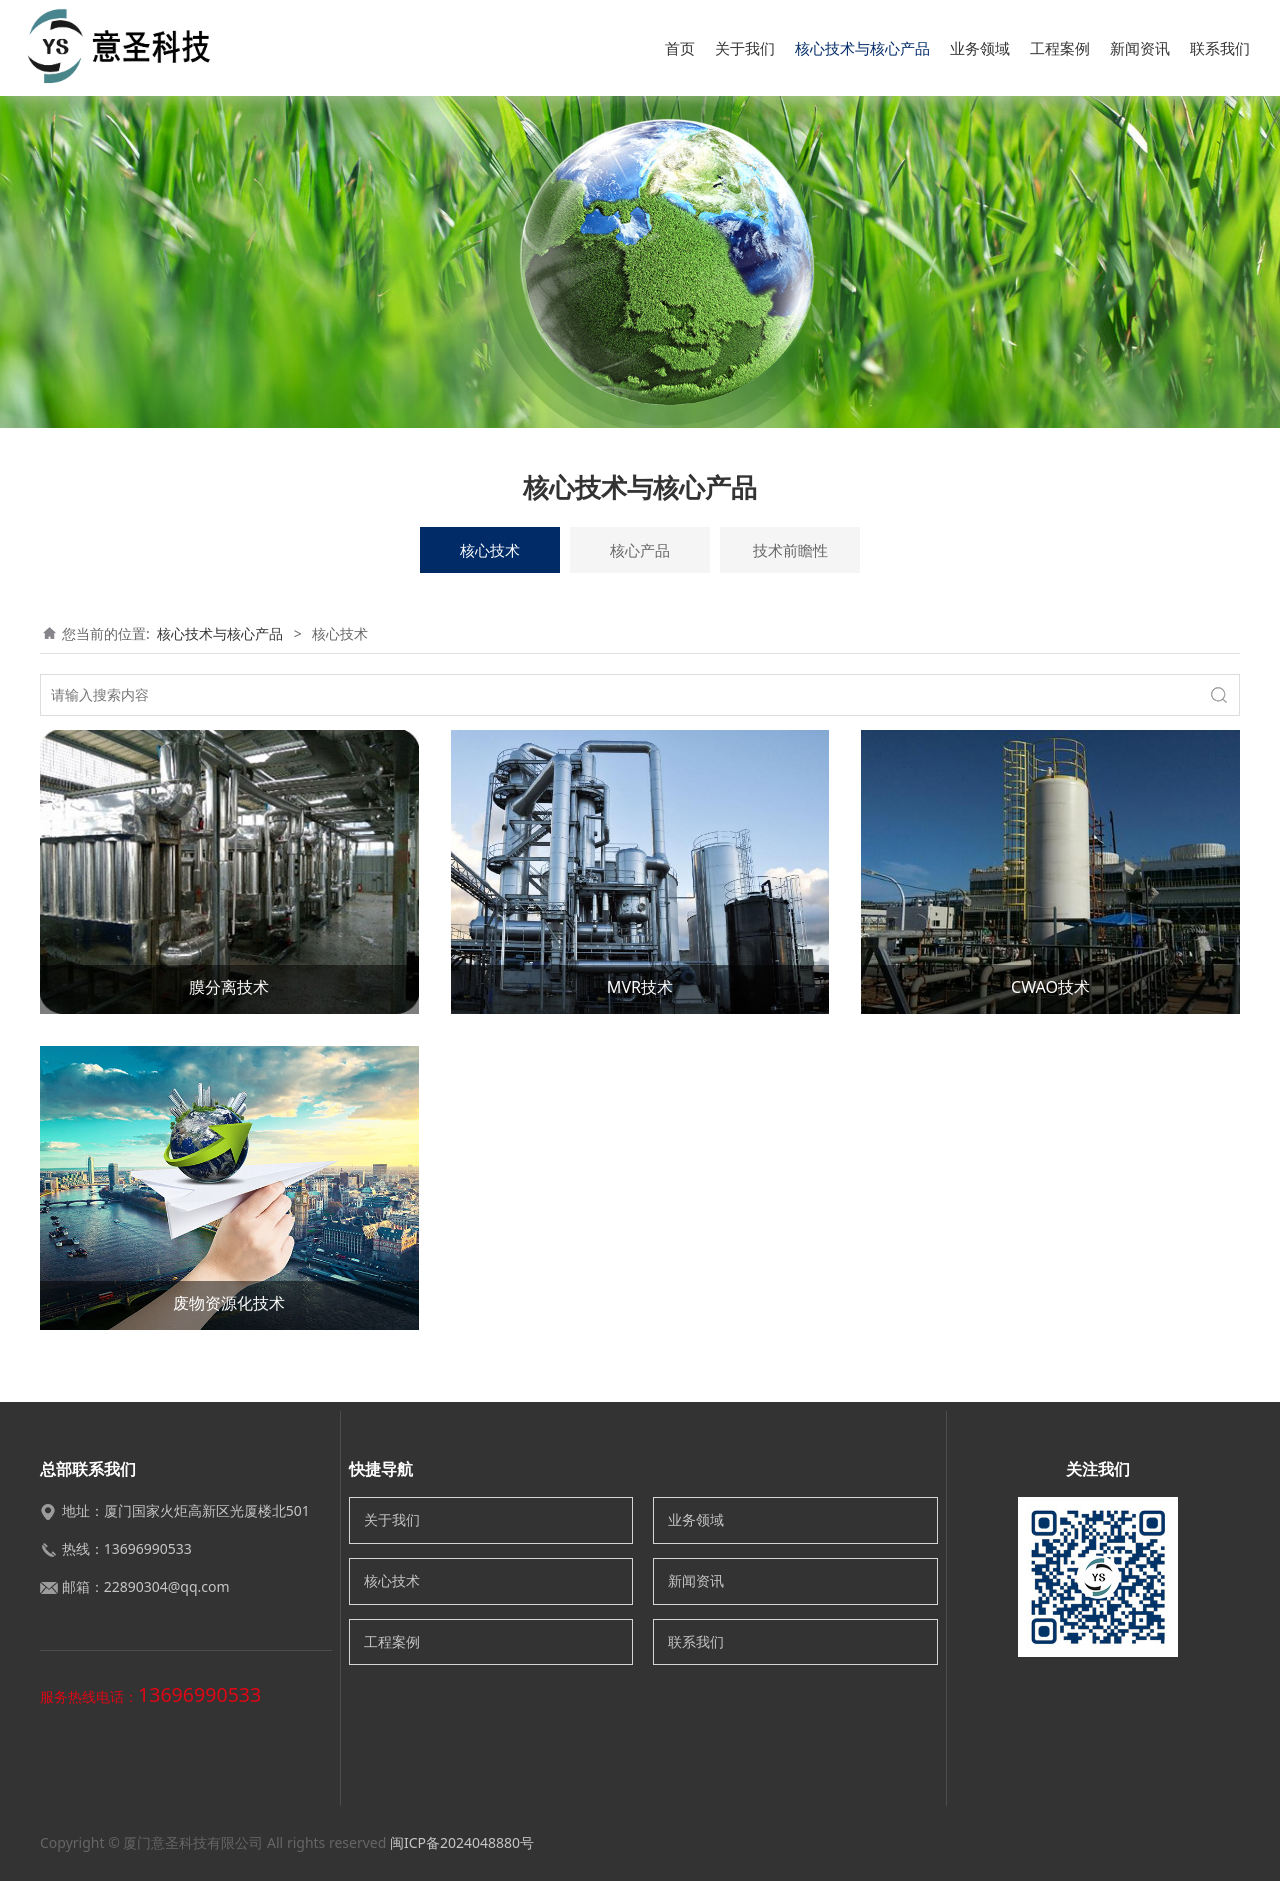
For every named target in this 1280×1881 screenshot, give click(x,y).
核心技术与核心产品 (862, 48)
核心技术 (490, 550)
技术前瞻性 (790, 550)
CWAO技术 (1050, 987)
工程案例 (1060, 48)
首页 (680, 48)
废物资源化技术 (229, 1303)
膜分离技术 (229, 987)
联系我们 (1220, 48)
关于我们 (745, 48)
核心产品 (640, 550)
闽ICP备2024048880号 (462, 1842)
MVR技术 (640, 987)
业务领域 (980, 48)
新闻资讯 (1140, 48)
